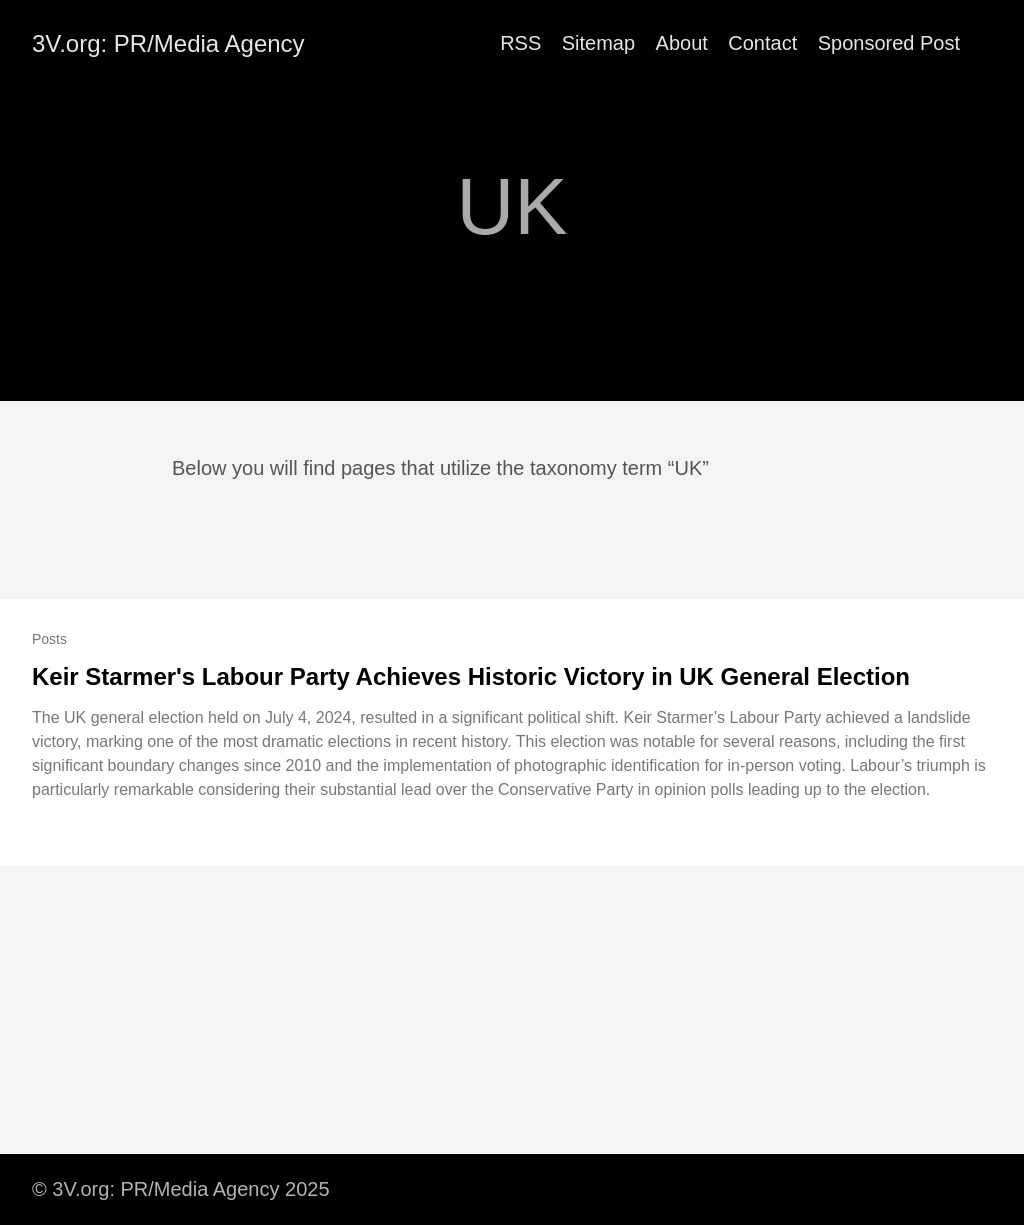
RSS (520, 43)
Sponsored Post (889, 43)
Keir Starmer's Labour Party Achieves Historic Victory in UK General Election (471, 676)
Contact (762, 43)
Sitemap (598, 43)
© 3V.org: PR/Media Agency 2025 (181, 1189)
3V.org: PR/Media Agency (168, 43)
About (682, 43)
